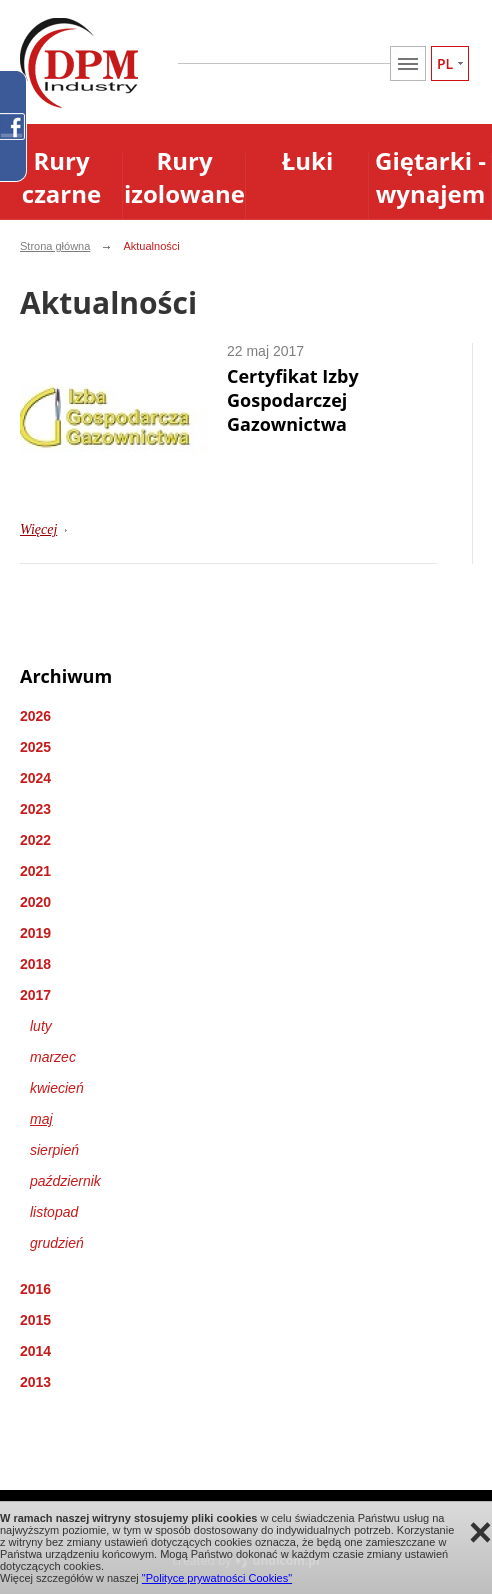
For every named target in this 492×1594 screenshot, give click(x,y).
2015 (35, 1320)
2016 (35, 1289)
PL (445, 63)
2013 (35, 1382)
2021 (35, 871)
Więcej (38, 529)
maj (41, 1119)
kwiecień (57, 1088)
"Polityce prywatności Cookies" (217, 1578)
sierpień (54, 1150)
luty (41, 1026)
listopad (54, 1212)
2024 (35, 778)
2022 (35, 840)
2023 (35, 809)
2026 (35, 716)
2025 (35, 747)
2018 (35, 964)
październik (65, 1181)
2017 (35, 995)
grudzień (57, 1243)
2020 (35, 902)
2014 (35, 1351)
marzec (53, 1057)
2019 (35, 933)
